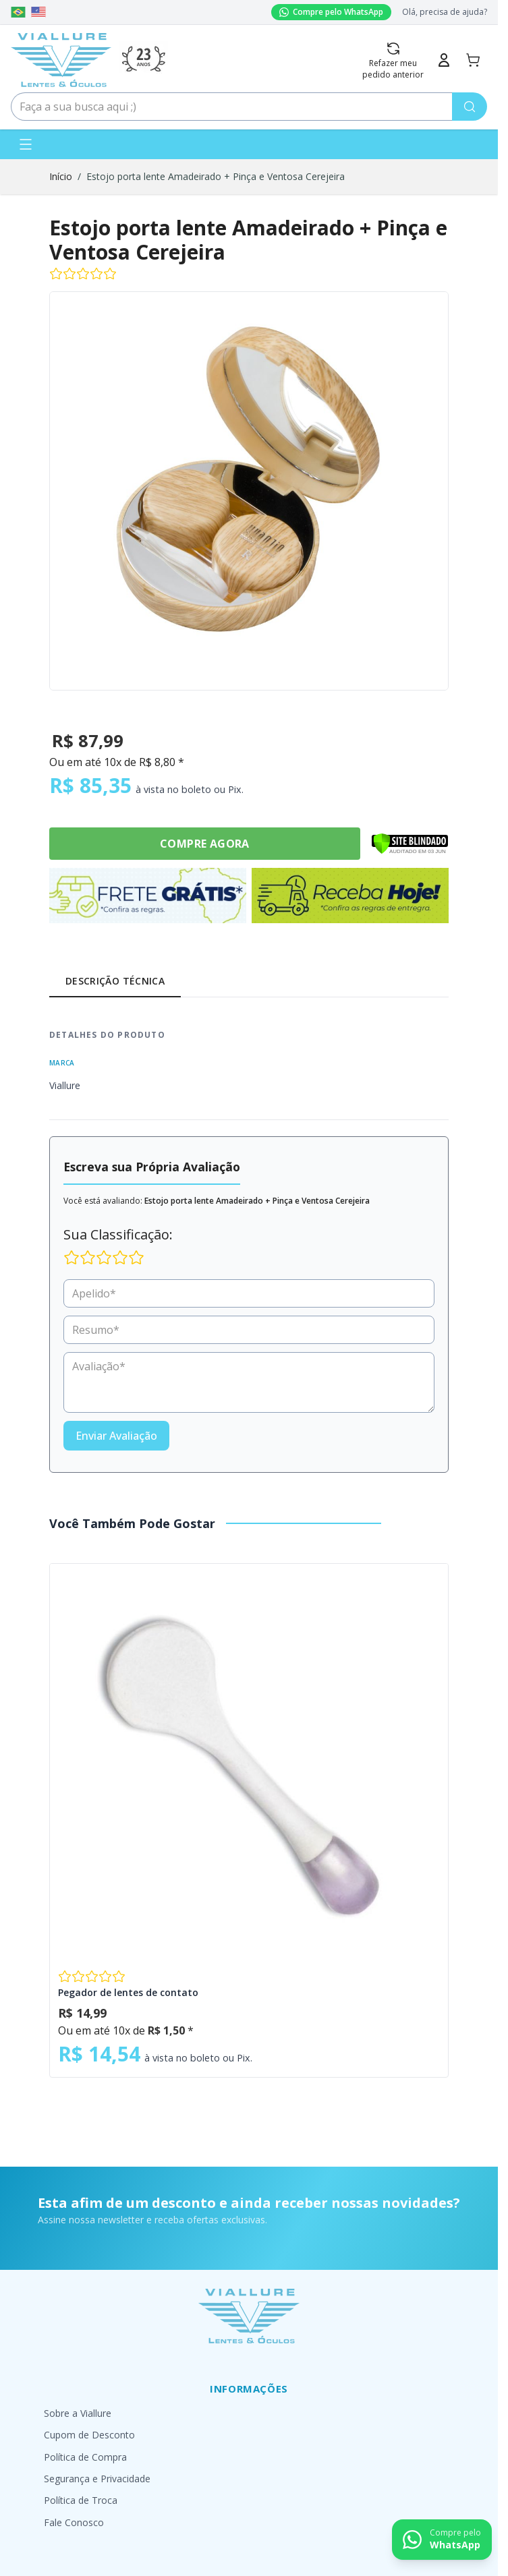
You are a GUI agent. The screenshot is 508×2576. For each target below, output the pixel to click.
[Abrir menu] (25, 144)
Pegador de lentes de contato (128, 1992)
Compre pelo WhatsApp (331, 12)
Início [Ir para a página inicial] (60, 176)
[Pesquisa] (469, 106)
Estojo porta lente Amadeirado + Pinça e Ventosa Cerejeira (215, 176)
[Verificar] (410, 843)
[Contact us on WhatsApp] (442, 2539)
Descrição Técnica (115, 980)
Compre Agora (205, 843)
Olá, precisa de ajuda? (444, 12)
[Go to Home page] (61, 60)
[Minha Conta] (444, 60)
